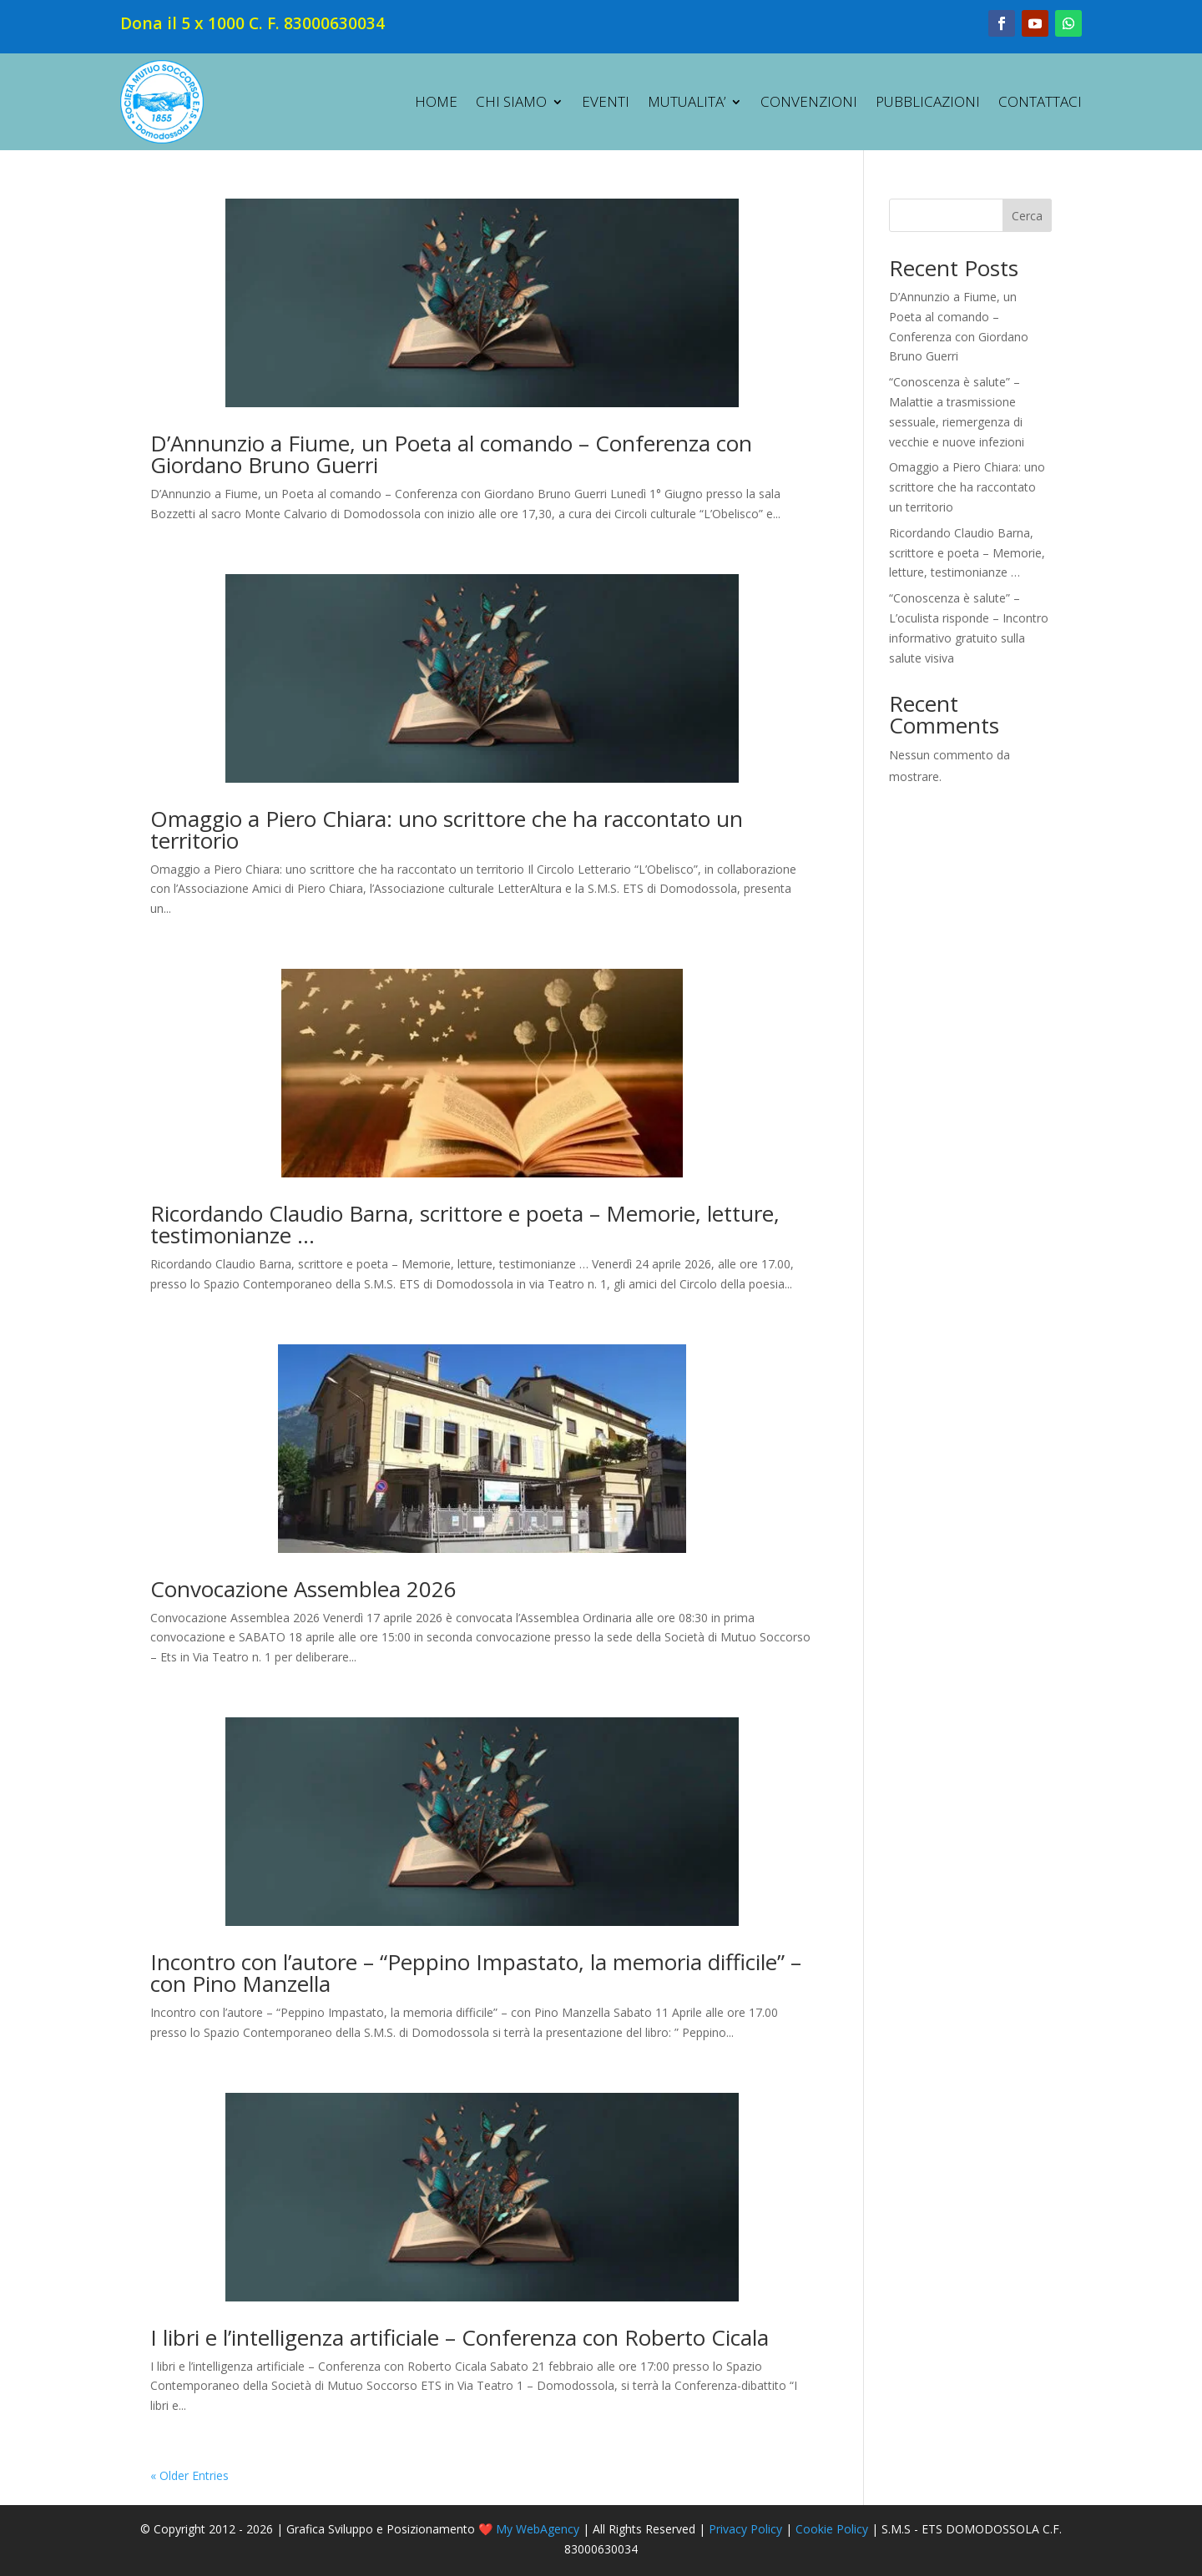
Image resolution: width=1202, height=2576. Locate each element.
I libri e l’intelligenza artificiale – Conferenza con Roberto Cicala (459, 2337)
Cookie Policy (831, 2529)
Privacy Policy (745, 2529)
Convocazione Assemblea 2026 (303, 1589)
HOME (436, 101)
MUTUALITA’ (686, 101)
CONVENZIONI (808, 101)
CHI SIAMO (511, 101)
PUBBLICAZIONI (928, 101)
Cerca (1027, 216)
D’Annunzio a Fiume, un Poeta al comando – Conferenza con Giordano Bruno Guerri (451, 454)
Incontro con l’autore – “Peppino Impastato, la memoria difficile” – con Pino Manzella (475, 1973)
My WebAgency (537, 2529)
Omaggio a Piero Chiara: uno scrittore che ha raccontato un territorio (446, 829)
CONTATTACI (1040, 101)
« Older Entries (189, 2475)
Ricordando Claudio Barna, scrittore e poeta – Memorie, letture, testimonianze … (465, 1224)
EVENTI (605, 101)
